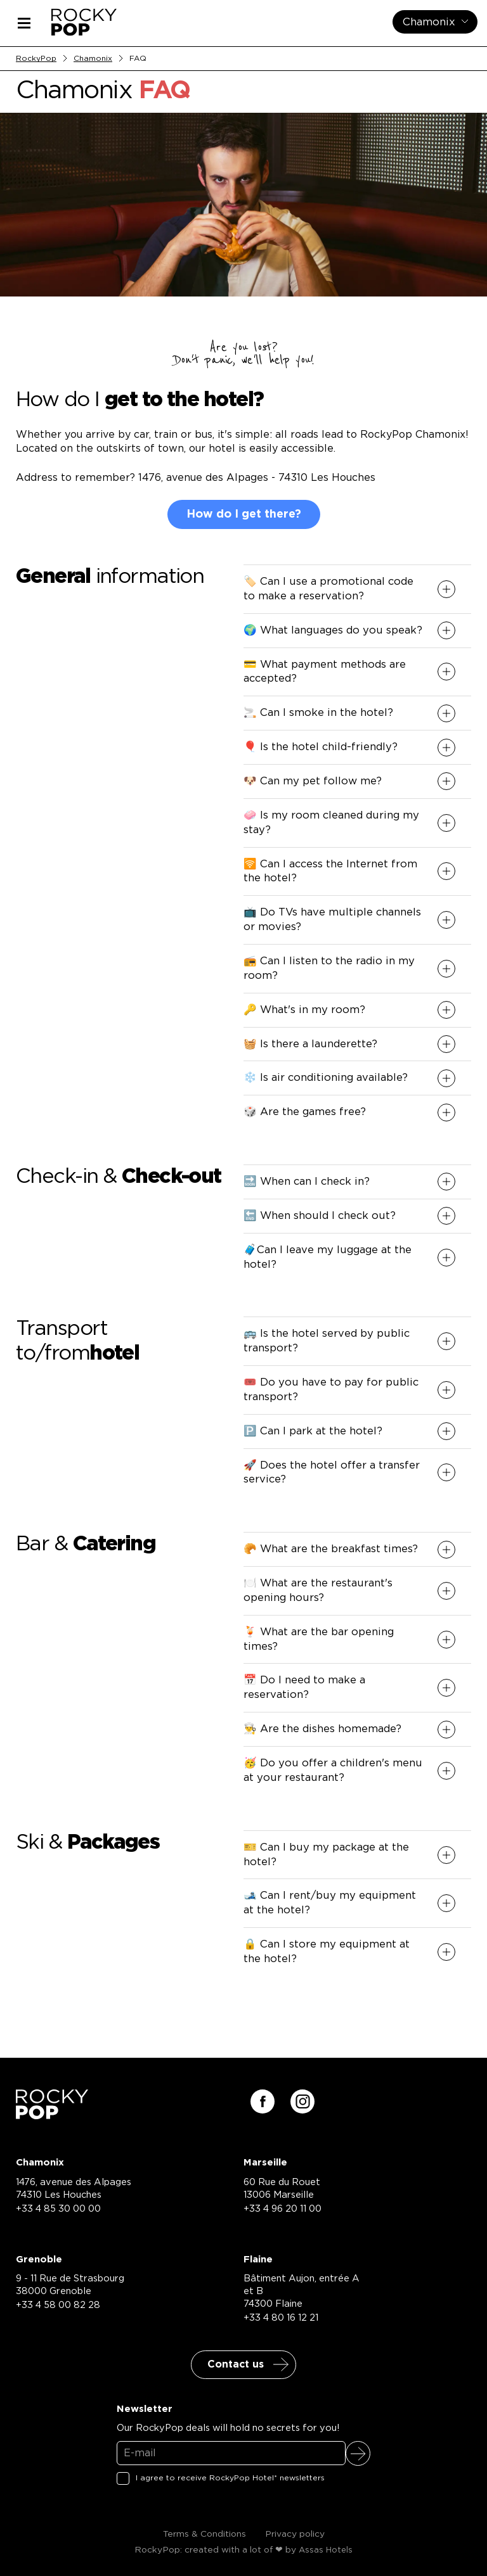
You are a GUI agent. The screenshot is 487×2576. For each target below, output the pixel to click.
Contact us (235, 2364)
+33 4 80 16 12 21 (281, 2318)
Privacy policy (295, 2534)
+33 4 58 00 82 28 (58, 2305)
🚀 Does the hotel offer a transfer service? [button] (332, 1472)
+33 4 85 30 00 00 (58, 2209)
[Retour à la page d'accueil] (52, 2115)
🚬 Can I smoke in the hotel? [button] (318, 713)
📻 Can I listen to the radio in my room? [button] (329, 968)
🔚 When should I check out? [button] (320, 1216)
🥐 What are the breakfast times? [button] (331, 1549)
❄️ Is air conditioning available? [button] (326, 1078)
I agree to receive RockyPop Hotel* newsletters (230, 2478)
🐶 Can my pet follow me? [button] (313, 781)
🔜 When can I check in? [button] (307, 1181)
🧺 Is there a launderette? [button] (310, 1044)
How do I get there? (243, 514)
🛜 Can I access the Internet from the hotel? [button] (330, 871)
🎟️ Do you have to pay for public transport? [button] (331, 1389)
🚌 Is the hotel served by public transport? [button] (327, 1341)
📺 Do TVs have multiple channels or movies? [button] (332, 919)
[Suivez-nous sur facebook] (262, 2101)
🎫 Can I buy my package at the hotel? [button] (326, 1854)
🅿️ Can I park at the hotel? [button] (313, 1431)
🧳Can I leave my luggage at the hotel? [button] (328, 1257)
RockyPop (36, 58)
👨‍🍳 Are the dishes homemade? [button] (322, 1729)
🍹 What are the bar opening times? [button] (319, 1639)
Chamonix (93, 58)
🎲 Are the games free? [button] (305, 1112)
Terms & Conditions (204, 2534)
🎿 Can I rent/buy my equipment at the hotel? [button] (330, 1903)
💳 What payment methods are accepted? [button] (325, 672)
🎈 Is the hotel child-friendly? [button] (321, 747)
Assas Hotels (326, 2550)
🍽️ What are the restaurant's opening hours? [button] (318, 1590)
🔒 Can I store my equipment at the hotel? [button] (327, 1951)
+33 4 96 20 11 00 (282, 2209)
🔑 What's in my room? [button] (304, 1010)
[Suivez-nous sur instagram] (302, 2101)
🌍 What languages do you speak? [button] (333, 630)
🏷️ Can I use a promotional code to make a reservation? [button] (328, 589)
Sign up (358, 2453)
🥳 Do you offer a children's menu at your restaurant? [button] (333, 1770)
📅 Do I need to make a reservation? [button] (304, 1687)
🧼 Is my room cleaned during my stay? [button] (331, 822)
